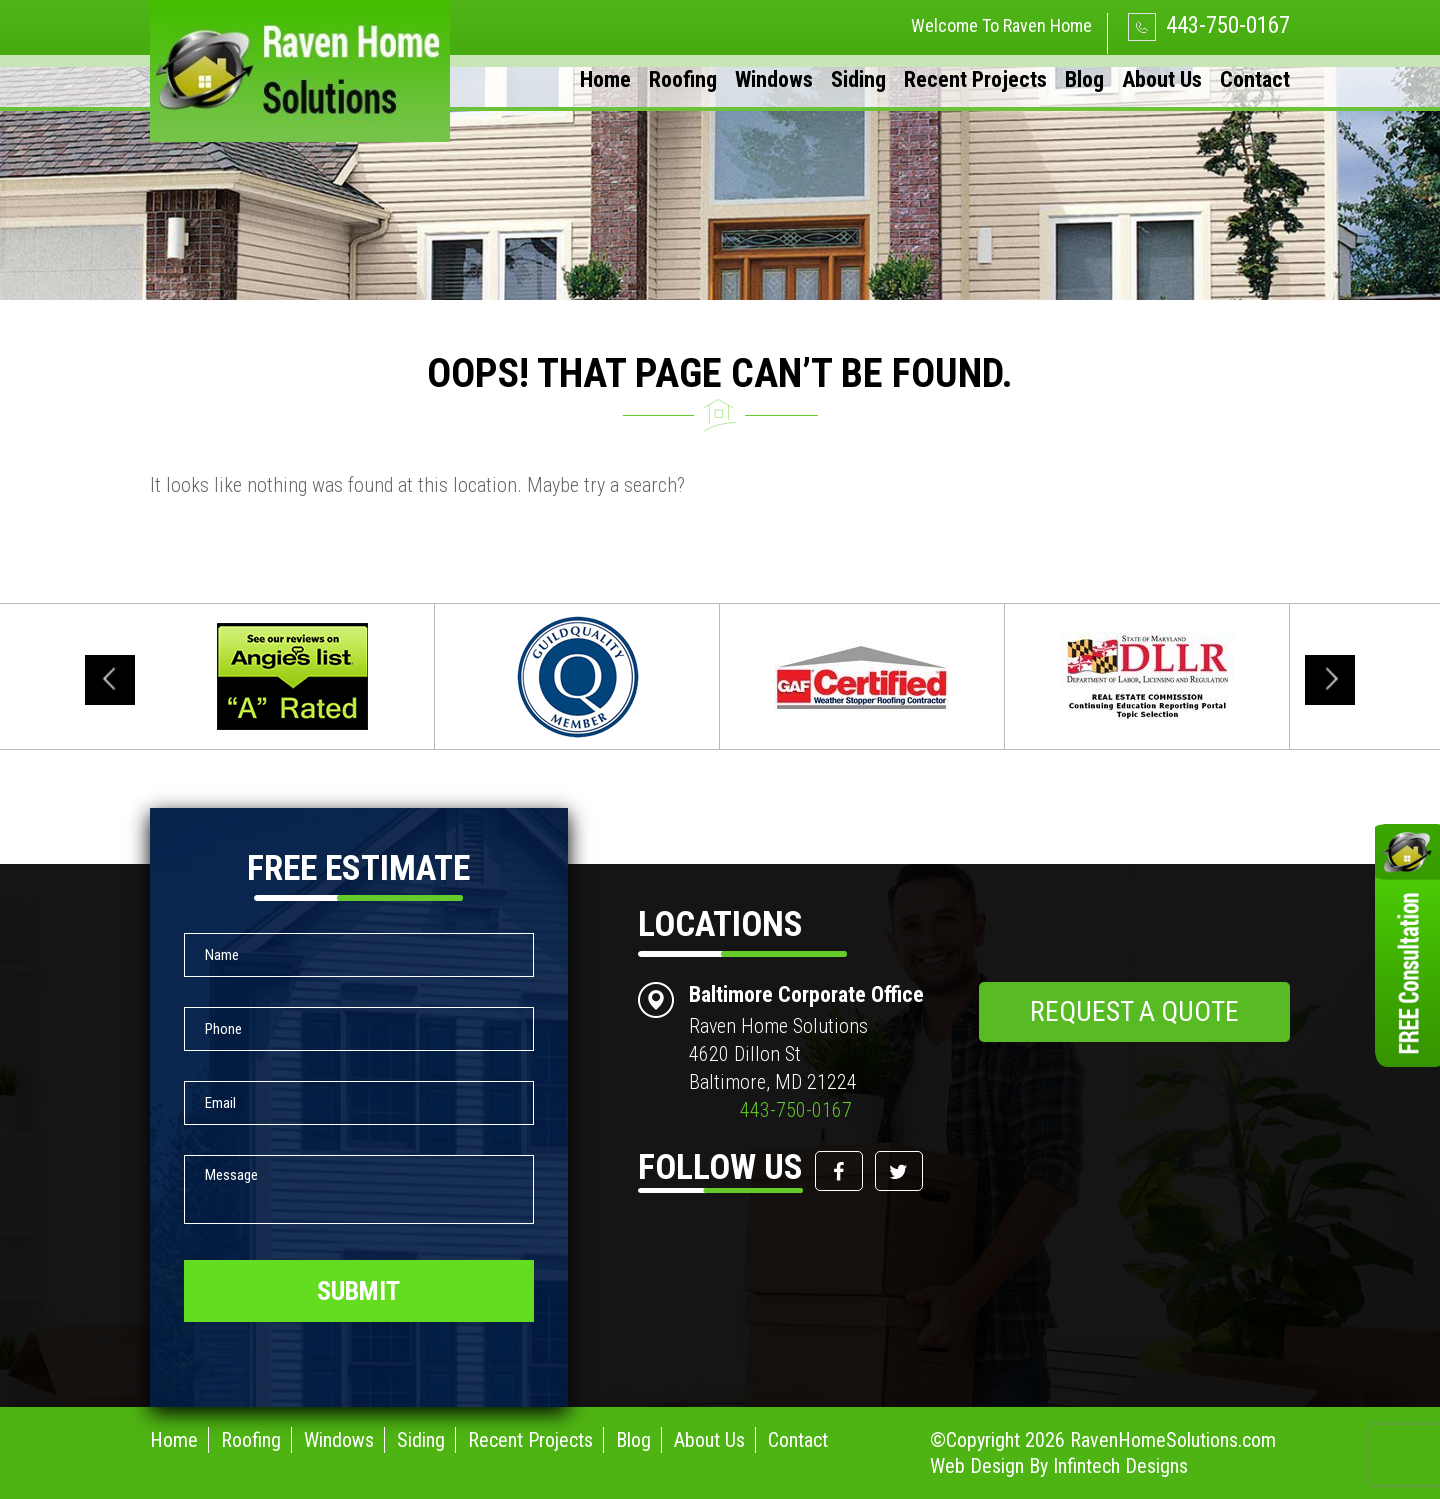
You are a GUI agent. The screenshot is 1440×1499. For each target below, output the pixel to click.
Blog (1084, 79)
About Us (1162, 79)
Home (605, 79)
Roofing (683, 79)
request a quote (1134, 1011)
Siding (858, 79)
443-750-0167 (1209, 25)
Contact (1255, 79)
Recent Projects (975, 79)
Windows (774, 79)
